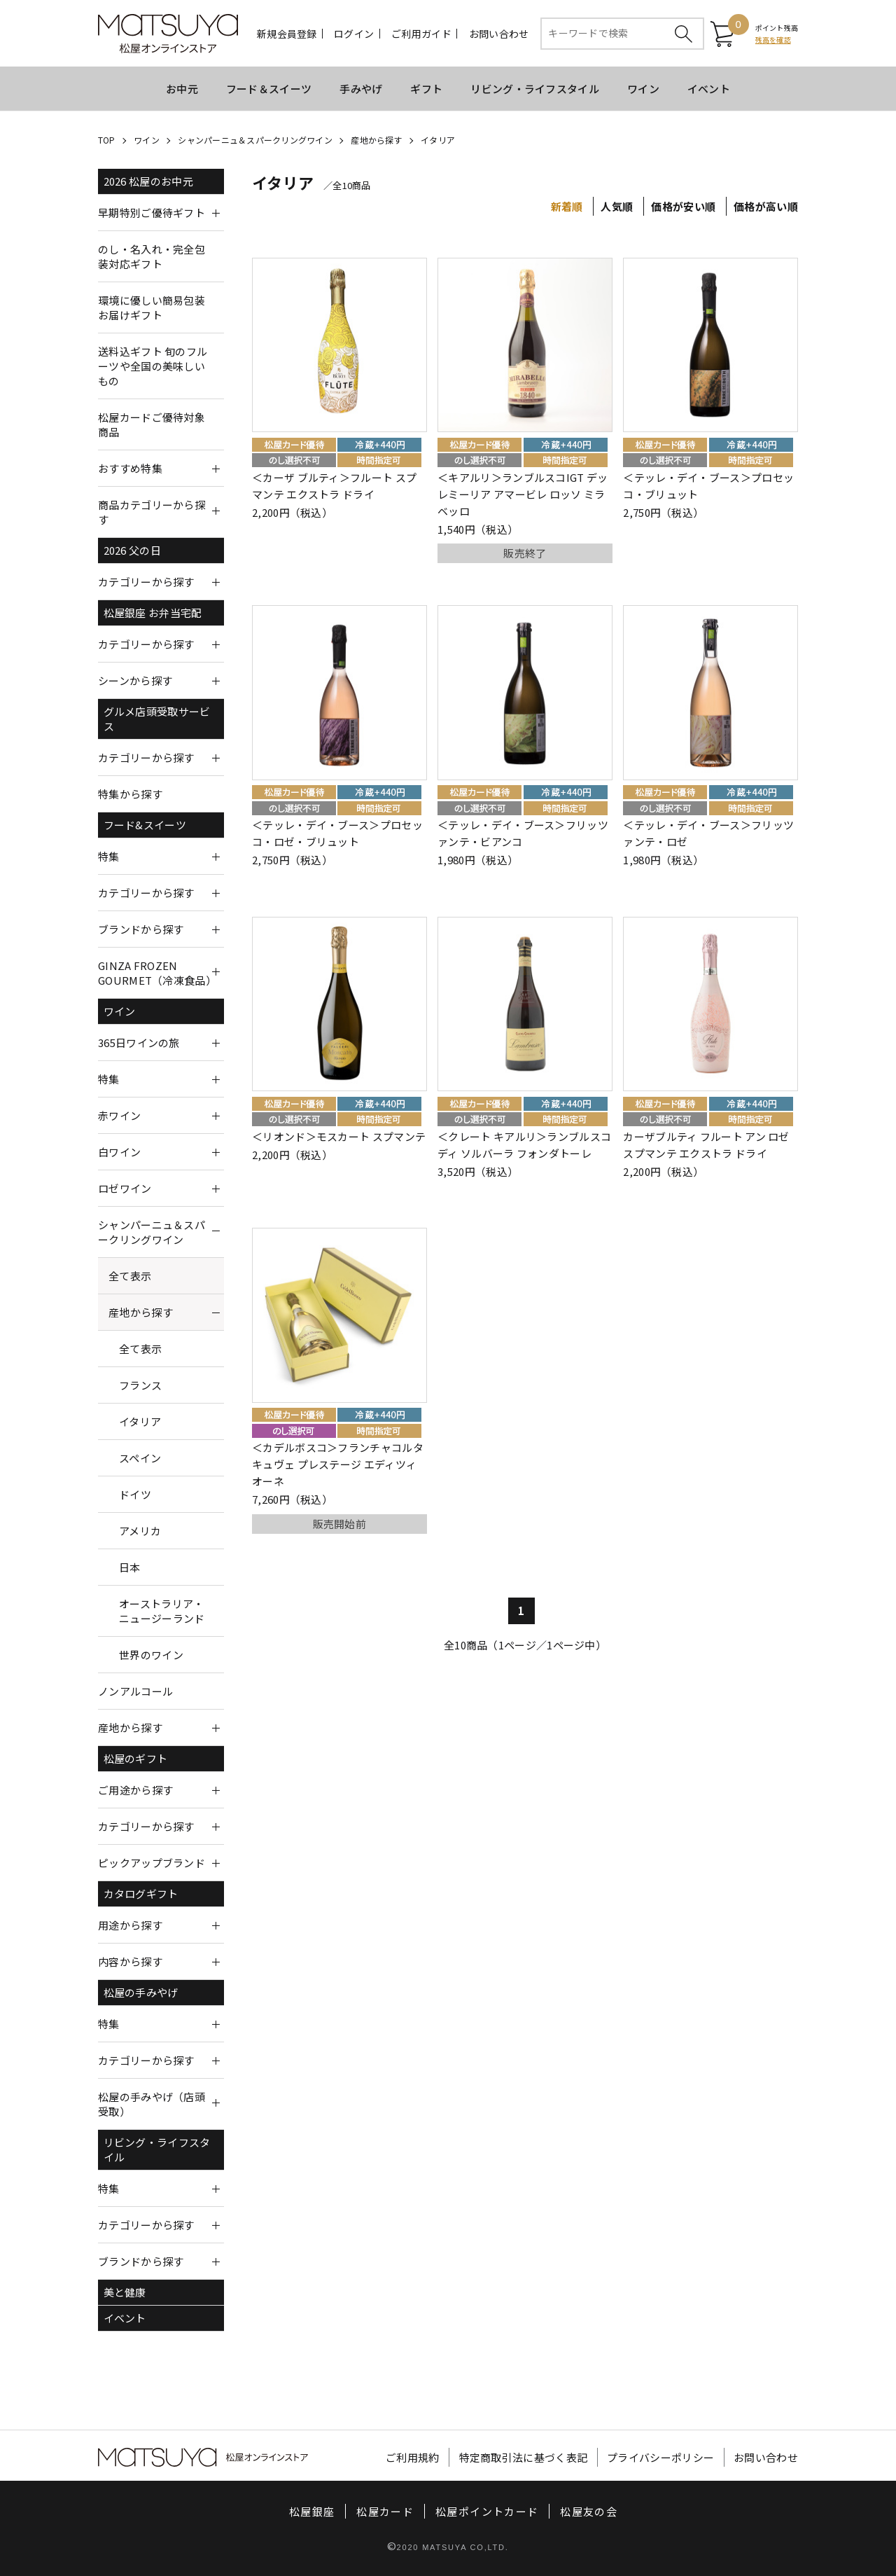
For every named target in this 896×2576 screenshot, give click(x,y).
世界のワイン (151, 1654)
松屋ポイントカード (486, 2511)
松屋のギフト (136, 1758)
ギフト (426, 88)
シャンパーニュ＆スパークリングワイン (255, 140)
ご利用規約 (413, 2457)
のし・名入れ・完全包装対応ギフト (151, 256)
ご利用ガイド (421, 34)
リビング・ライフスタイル (534, 88)
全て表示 (129, 1275)
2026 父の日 (132, 550)
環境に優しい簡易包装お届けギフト (151, 307)
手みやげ (361, 88)
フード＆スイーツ (269, 88)
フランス (140, 1385)
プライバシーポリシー (660, 2457)
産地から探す (376, 140)
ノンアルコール (135, 1691)
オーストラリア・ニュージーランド (161, 1611)
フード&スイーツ (145, 824)
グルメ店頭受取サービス (157, 718)
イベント (708, 88)
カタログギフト (141, 1893)
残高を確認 (773, 39)
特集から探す (130, 794)
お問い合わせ (499, 34)
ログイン (354, 34)
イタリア (438, 140)
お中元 (182, 88)
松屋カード (385, 2511)
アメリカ (140, 1530)
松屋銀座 (312, 2511)
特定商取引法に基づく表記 (523, 2457)
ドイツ (135, 1494)
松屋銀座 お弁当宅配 (153, 612)
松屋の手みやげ (141, 1992)
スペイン (140, 1457)
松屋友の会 (588, 2511)
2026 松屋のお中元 (148, 181)
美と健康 (125, 2292)
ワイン (643, 88)
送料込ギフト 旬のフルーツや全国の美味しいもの (152, 366)
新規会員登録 (287, 34)
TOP (106, 140)
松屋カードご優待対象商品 (151, 424)
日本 (130, 1567)
